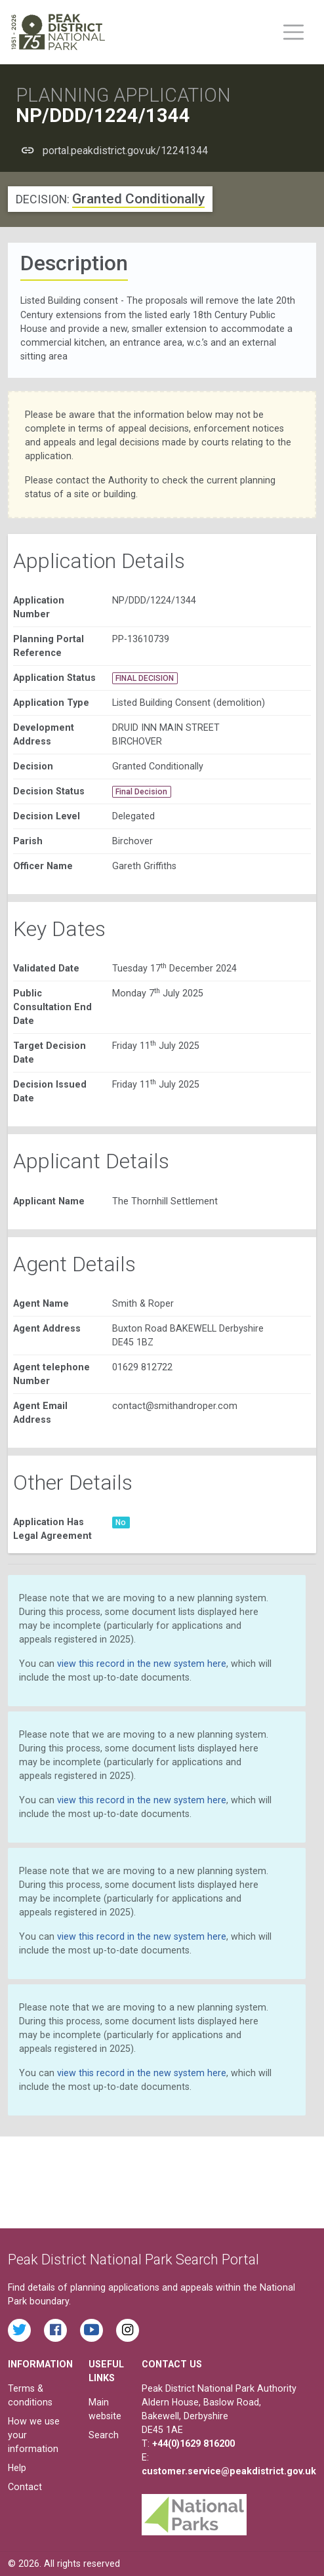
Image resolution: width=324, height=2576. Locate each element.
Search (104, 2435)
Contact (25, 2487)
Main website (105, 2409)
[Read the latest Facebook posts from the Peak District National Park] (55, 2330)
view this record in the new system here (141, 1663)
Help (17, 2468)
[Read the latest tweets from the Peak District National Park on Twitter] (19, 2330)
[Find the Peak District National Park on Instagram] (127, 2330)
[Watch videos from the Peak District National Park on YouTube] (91, 2330)
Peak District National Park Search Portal (133, 2259)
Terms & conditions (30, 2395)
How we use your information (34, 2435)
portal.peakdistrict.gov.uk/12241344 (125, 150)
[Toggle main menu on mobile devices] (293, 32)
